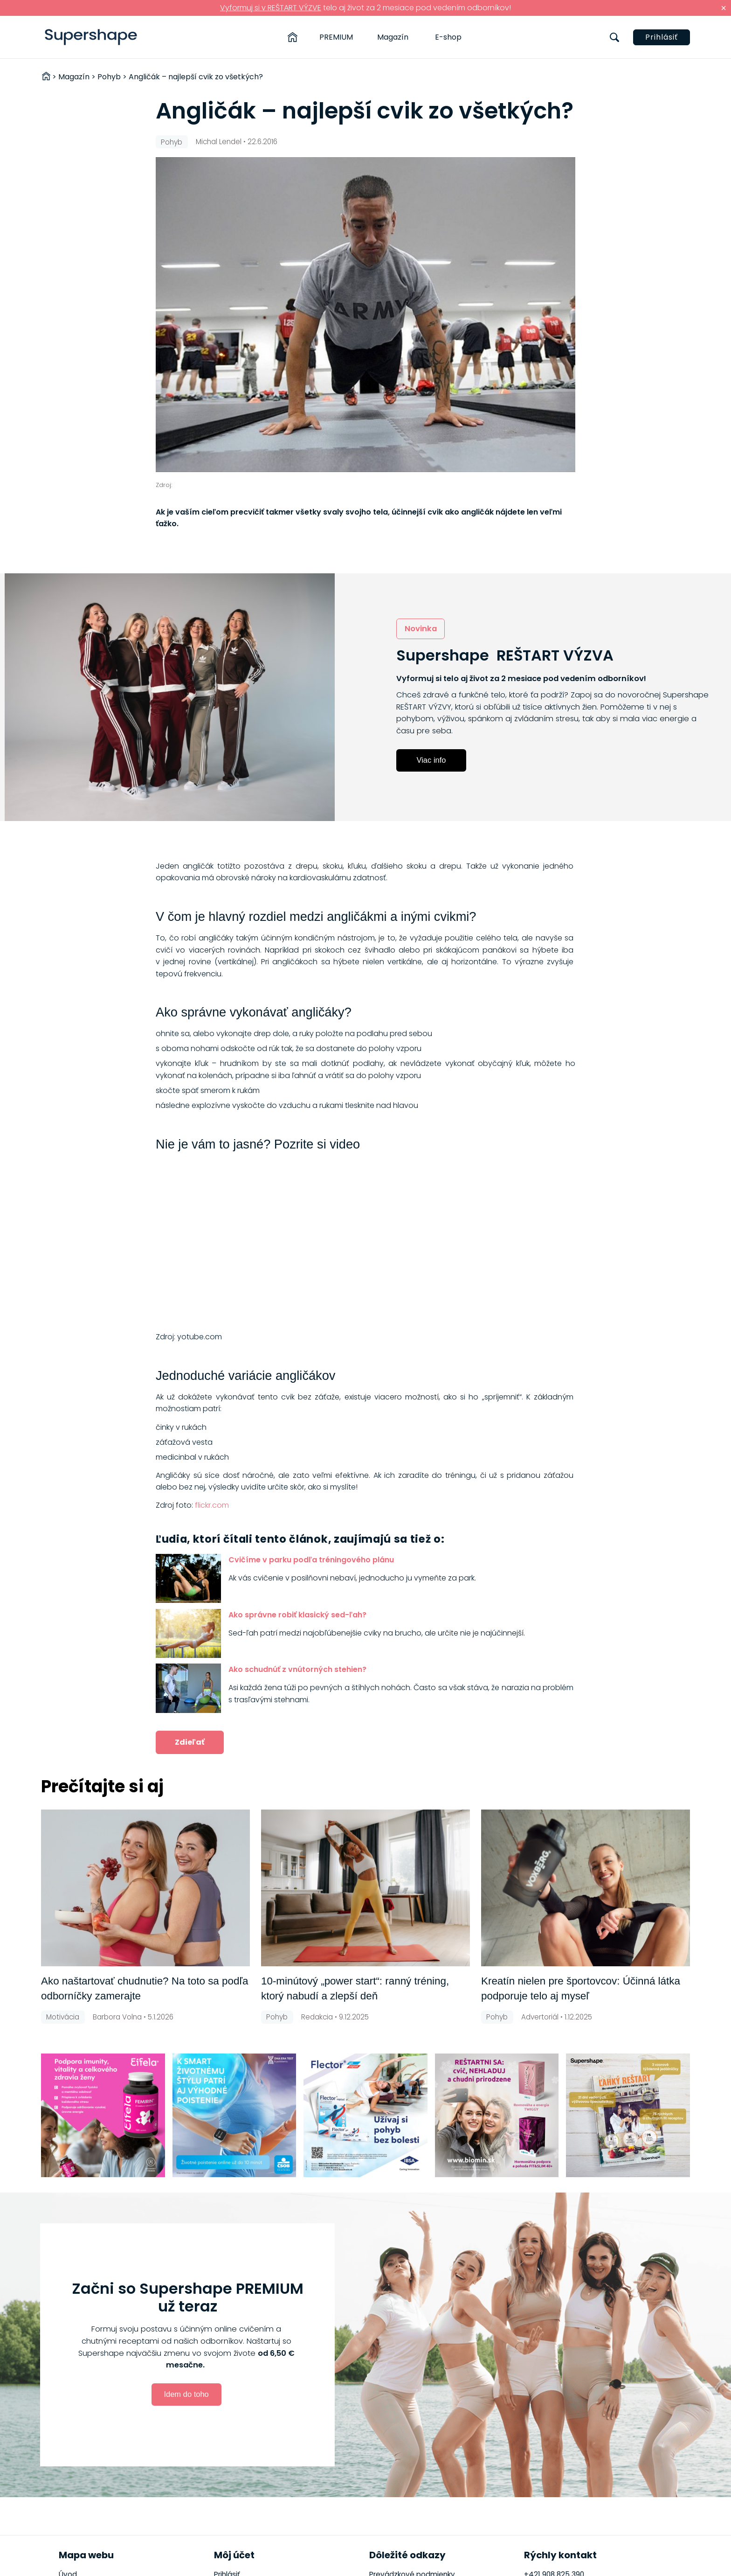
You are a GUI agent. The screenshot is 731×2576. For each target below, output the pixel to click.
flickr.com (212, 1505)
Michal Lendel (218, 141)
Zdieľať (190, 1742)
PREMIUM (336, 37)
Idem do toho (186, 2394)
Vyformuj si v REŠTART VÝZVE (270, 7)
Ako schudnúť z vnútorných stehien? (297, 1669)
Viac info (431, 760)
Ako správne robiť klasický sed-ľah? (297, 1614)
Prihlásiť (661, 37)
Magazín (392, 37)
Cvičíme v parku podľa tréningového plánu (311, 1559)
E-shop (448, 37)
